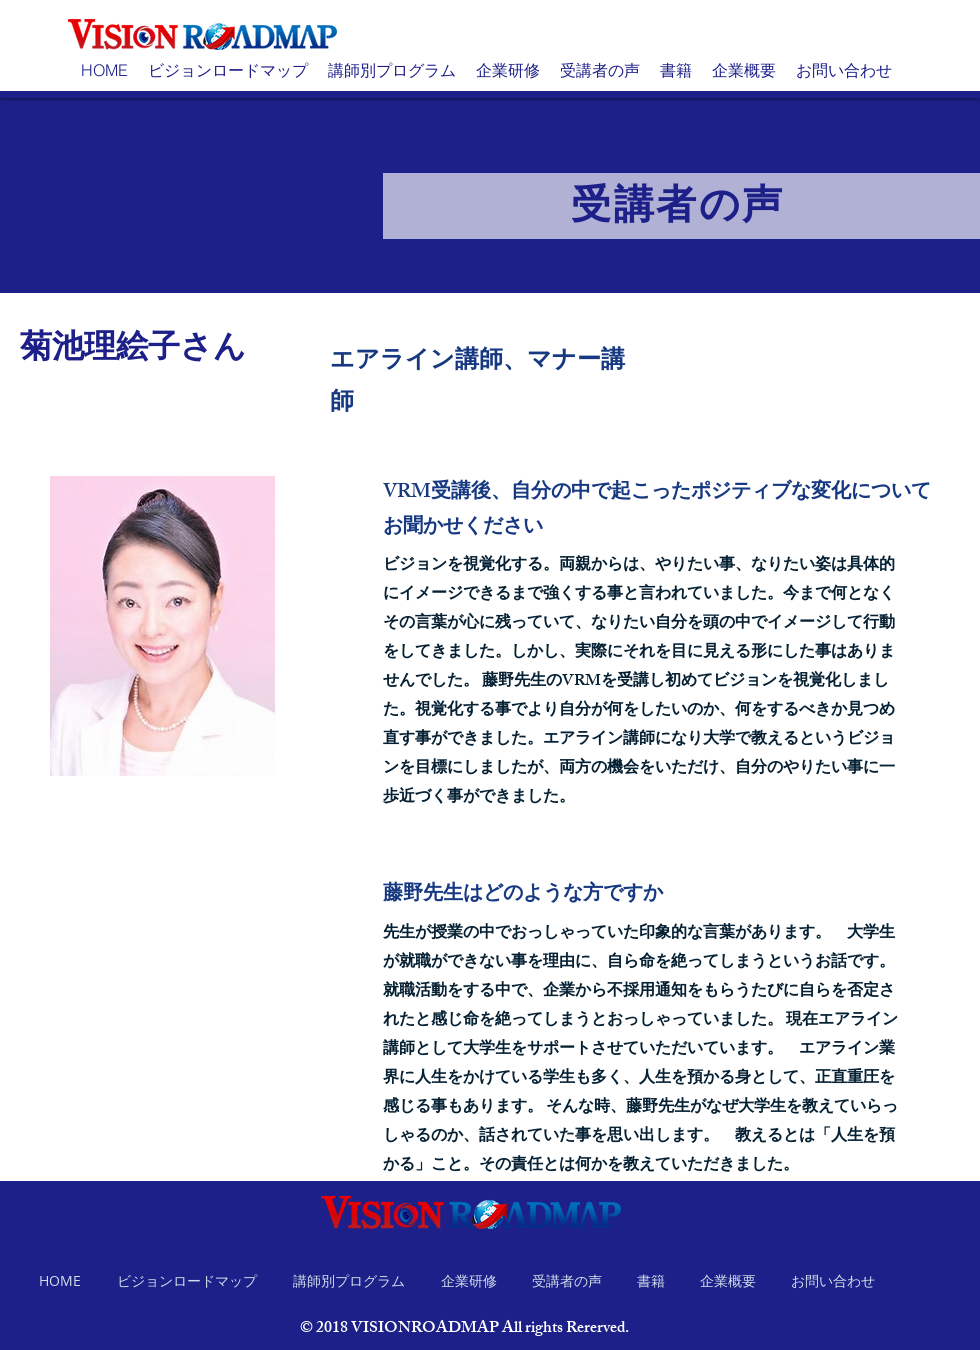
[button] (228, 70)
